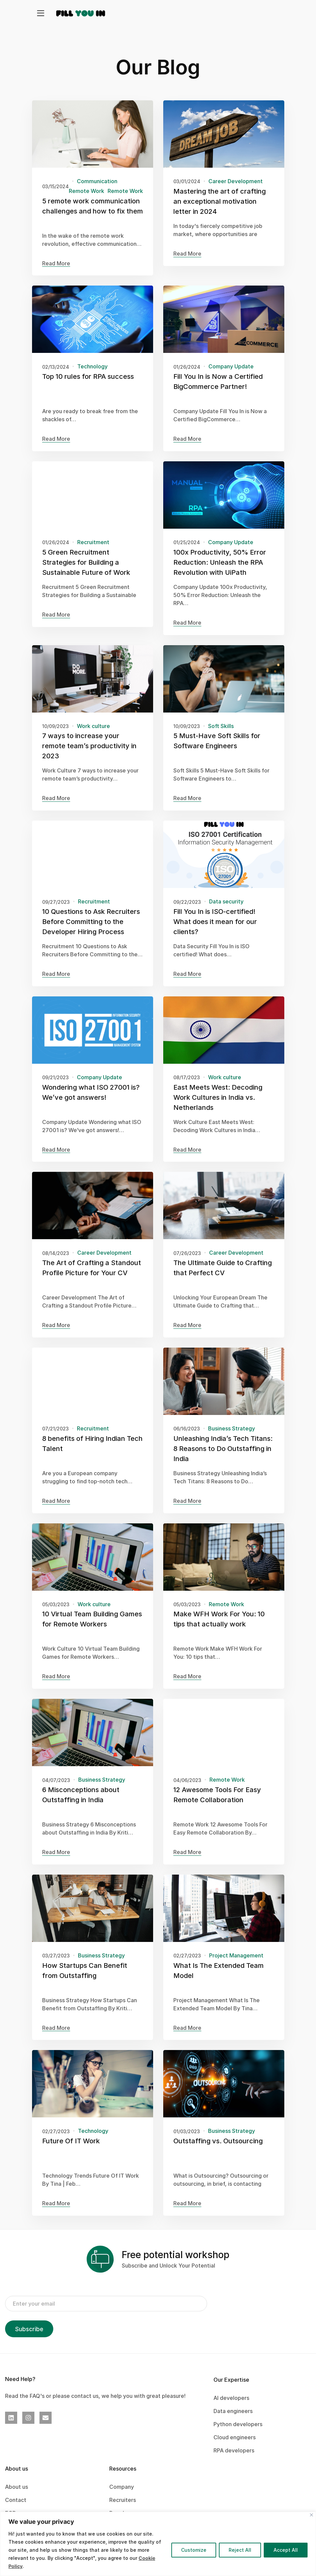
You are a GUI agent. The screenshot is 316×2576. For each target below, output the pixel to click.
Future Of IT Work (71, 2151)
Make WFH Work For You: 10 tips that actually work (218, 1629)
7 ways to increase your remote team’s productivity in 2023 (89, 755)
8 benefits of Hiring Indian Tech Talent (92, 1453)
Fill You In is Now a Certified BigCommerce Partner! (217, 391)
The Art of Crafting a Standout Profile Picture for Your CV (91, 1277)
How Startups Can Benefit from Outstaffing (84, 1980)
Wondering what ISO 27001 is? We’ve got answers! (91, 1102)
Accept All (286, 2550)
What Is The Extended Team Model (218, 1980)
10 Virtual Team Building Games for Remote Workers (92, 1629)
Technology (92, 376)
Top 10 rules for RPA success (88, 386)
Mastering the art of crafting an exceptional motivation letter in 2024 (219, 201)
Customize (193, 2550)
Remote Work (86, 191)
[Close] (311, 2514)
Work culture (93, 735)
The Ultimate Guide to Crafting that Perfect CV (222, 1277)
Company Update (230, 376)
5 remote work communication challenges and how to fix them (92, 206)
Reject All (240, 2550)
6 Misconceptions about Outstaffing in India (80, 1804)
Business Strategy (231, 1438)
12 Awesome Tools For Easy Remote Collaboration (217, 1804)
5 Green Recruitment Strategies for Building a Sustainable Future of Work (86, 572)
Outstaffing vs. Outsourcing (217, 2151)
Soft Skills (220, 735)
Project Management (236, 1965)
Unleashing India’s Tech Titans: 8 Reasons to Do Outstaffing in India (222, 1458)
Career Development (235, 181)
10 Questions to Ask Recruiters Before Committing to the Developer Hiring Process (91, 931)
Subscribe (29, 2329)
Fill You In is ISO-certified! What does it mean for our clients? (215, 931)
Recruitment (93, 552)
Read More (56, 263)
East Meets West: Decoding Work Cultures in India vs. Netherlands (217, 1107)
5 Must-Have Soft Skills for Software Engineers (216, 750)
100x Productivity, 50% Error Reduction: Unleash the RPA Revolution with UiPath (219, 572)
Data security (226, 911)
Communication (97, 181)
